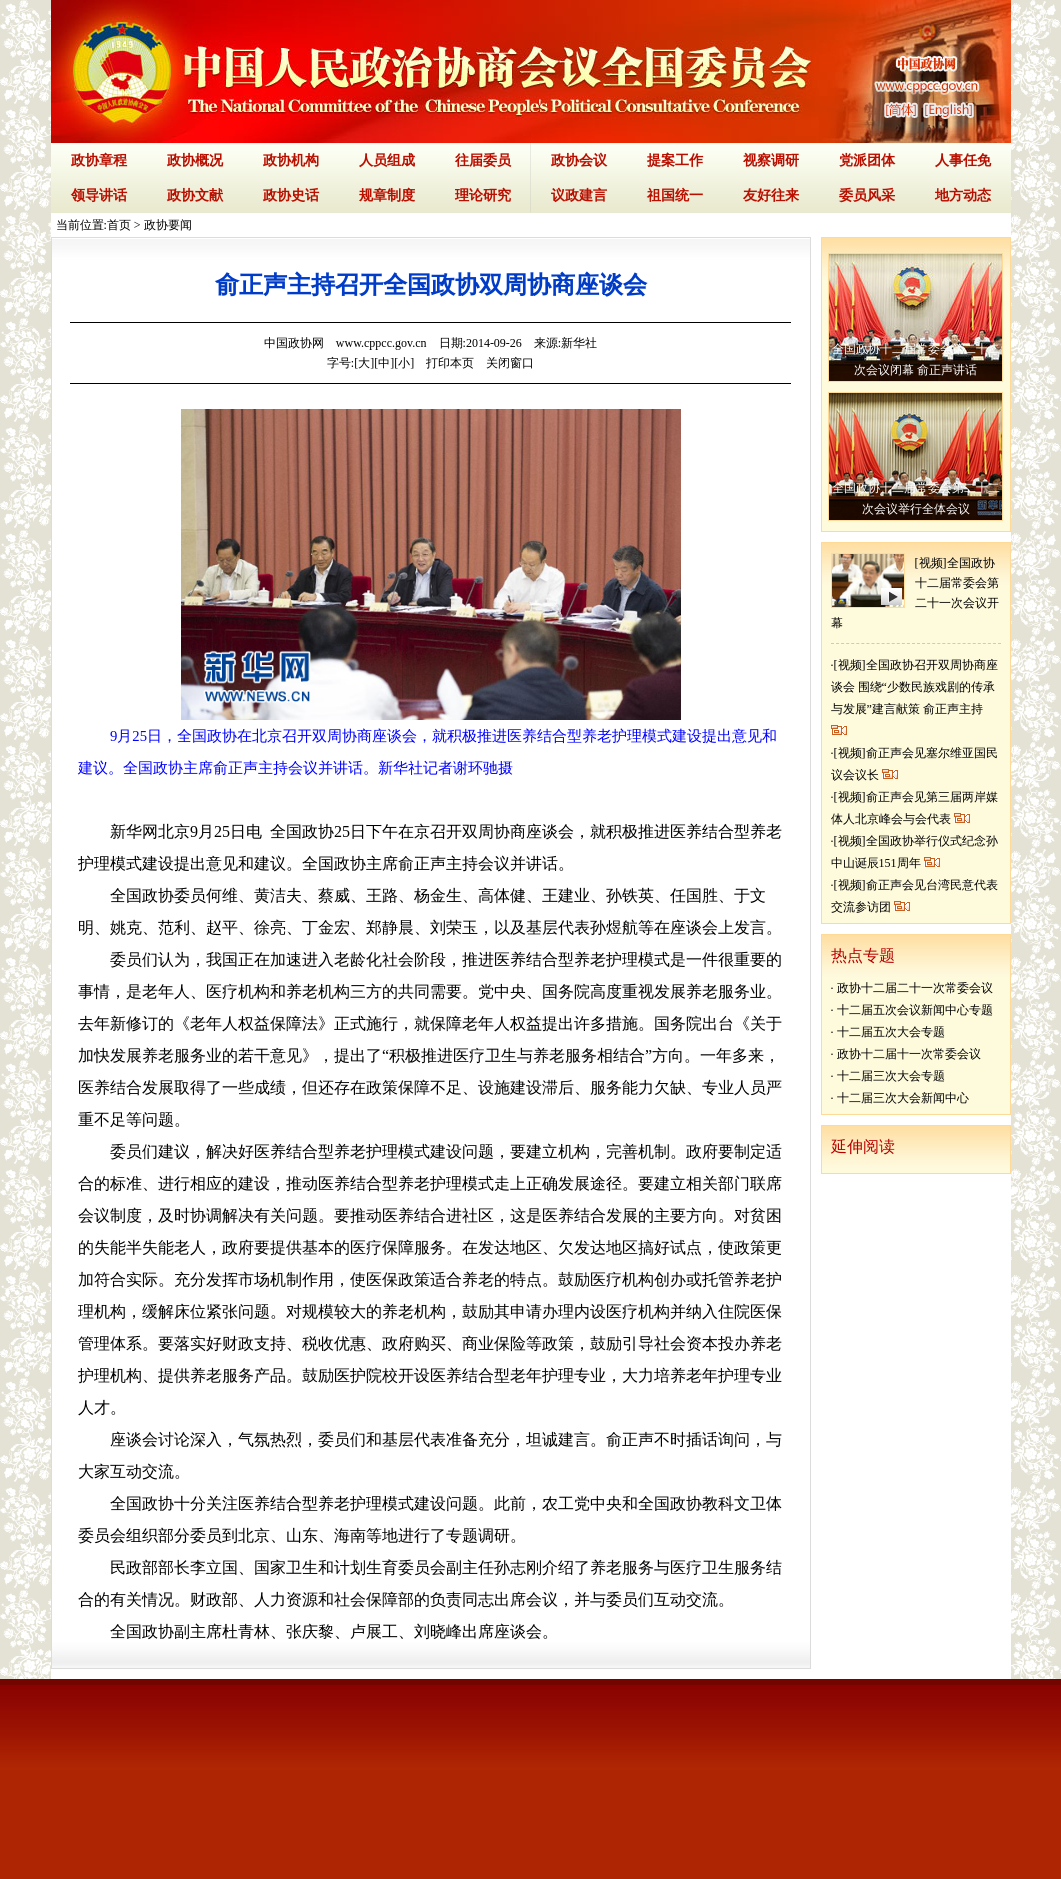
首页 (119, 225)
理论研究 (483, 195)
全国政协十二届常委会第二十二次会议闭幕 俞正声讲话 (916, 359)
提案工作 (675, 160)
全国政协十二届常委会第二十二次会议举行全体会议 (916, 498)
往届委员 (483, 160)
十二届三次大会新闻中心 (903, 1098)
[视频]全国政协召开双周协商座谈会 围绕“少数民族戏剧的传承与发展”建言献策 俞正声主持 (914, 687)
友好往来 (771, 195)
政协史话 (291, 195)
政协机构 (291, 160)
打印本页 (450, 363)
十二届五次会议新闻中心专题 (915, 1010)
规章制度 (387, 195)
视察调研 (771, 160)
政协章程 (99, 160)
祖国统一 (675, 195)
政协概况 (195, 160)
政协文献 (195, 195)
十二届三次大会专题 (891, 1076)
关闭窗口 (510, 363)
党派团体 (867, 160)
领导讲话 (99, 195)
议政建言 (579, 195)
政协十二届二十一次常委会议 (915, 988)
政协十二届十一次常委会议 (909, 1054)
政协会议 (579, 160)
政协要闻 (168, 225)
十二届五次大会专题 (891, 1032)
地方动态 (963, 195)
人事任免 (963, 160)
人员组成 (387, 160)
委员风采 (867, 195)
